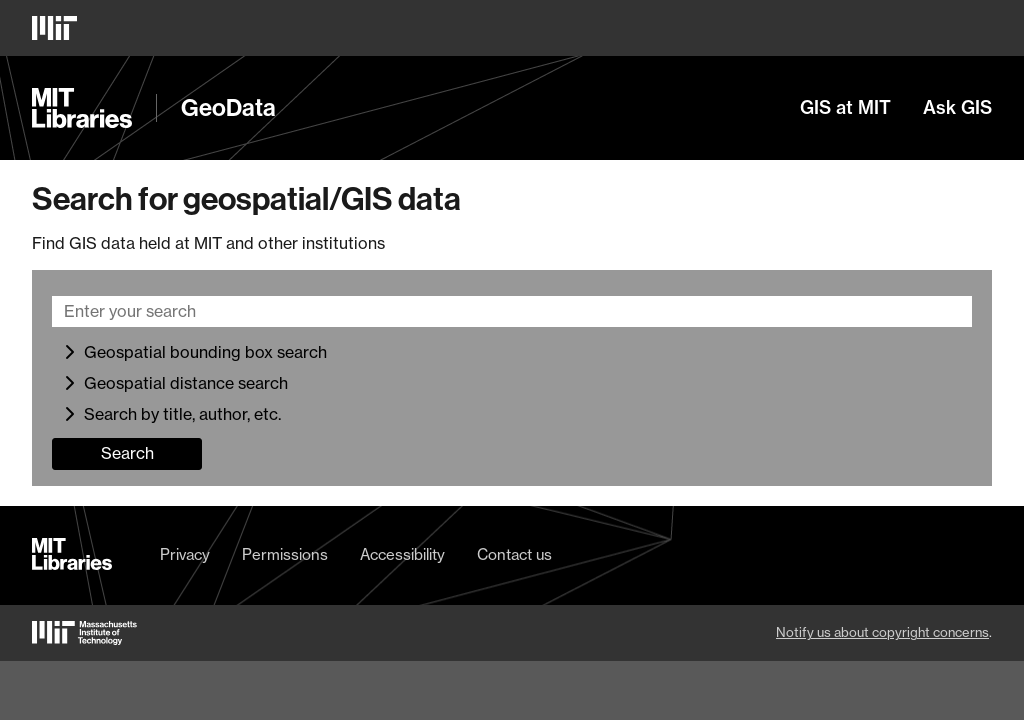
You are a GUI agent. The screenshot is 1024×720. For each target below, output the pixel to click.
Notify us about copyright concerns (882, 632)
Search (127, 453)
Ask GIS (957, 108)
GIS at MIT (845, 108)
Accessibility (402, 555)
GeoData (228, 108)
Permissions (285, 555)
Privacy (185, 555)
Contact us (514, 555)
